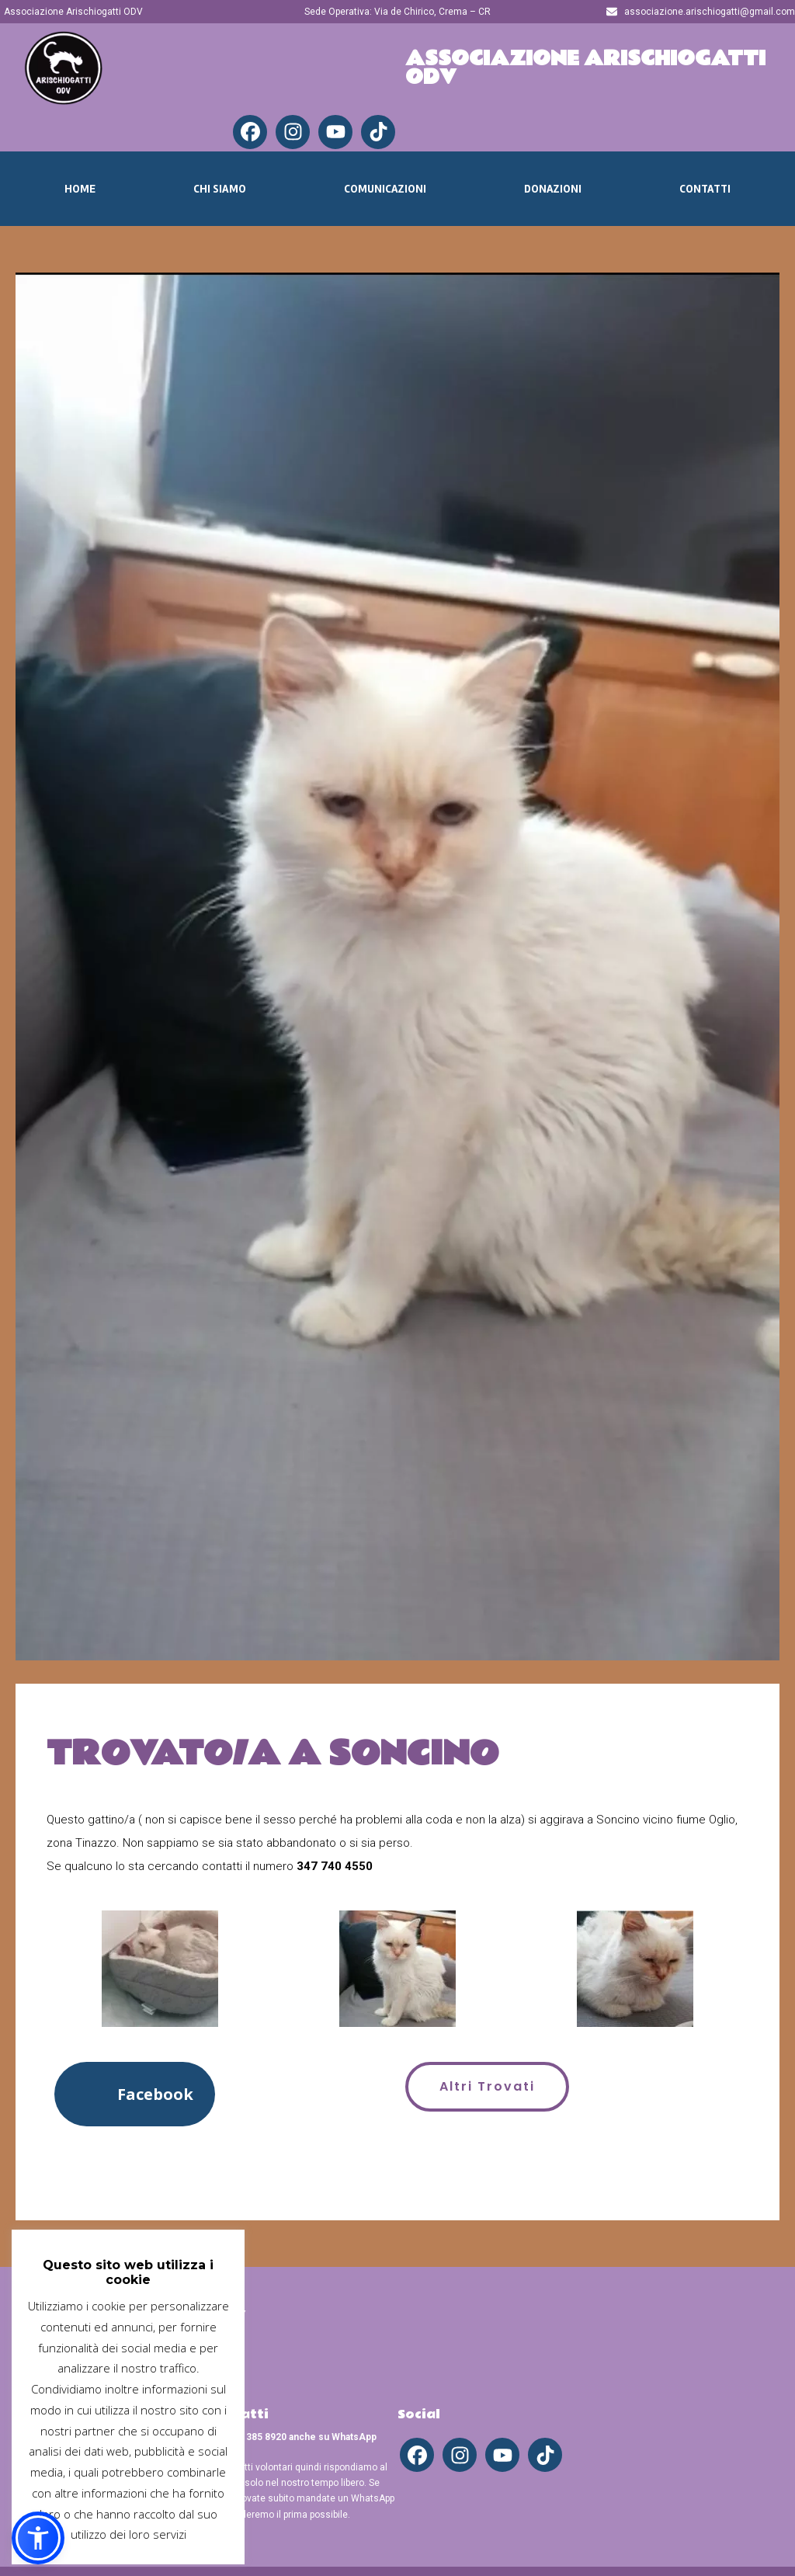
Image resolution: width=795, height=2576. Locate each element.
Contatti (705, 189)
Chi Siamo (219, 189)
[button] (134, 2094)
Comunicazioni (385, 189)
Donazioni (552, 189)
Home (79, 189)
